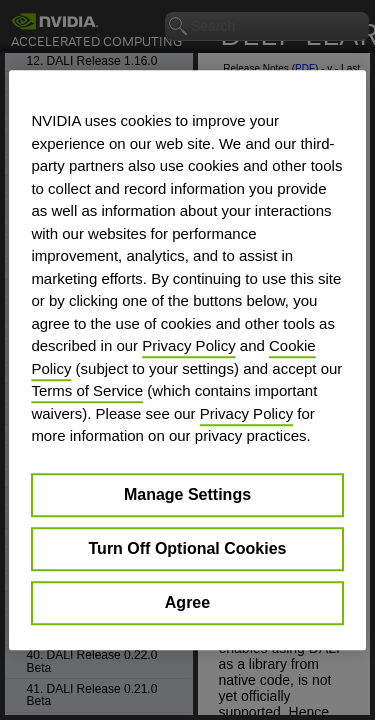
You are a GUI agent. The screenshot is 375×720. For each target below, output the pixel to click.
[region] (187, 360)
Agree (187, 602)
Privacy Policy (188, 345)
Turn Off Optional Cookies (188, 548)
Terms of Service (87, 390)
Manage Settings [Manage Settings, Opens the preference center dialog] (187, 494)
